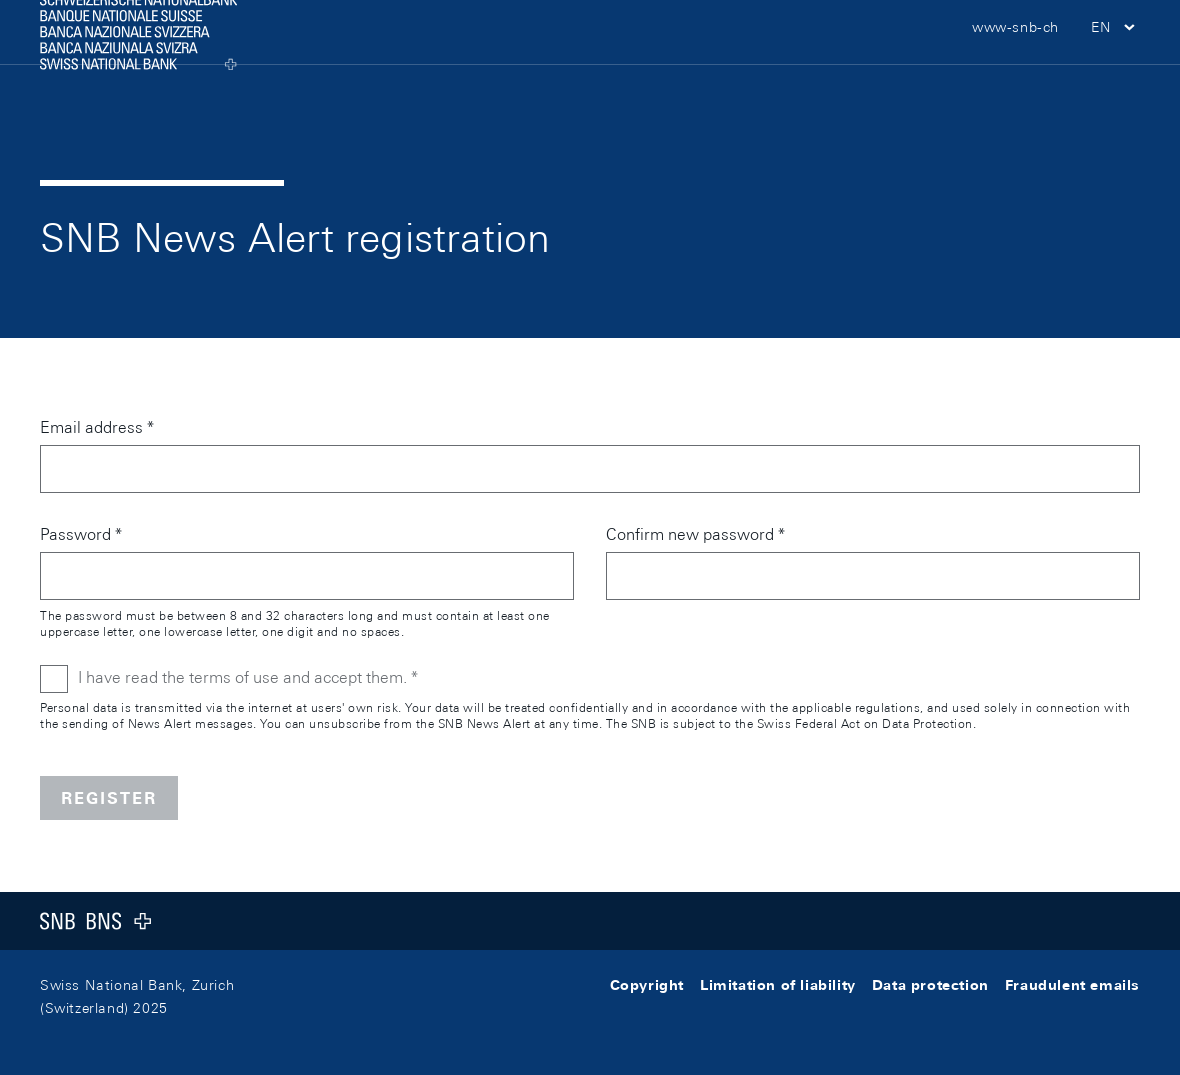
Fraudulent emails (1072, 985)
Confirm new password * (695, 534)
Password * (81, 534)
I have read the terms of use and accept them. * (248, 677)
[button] (1115, 60)
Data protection (930, 985)
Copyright (647, 985)
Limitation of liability (778, 985)
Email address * (97, 427)
